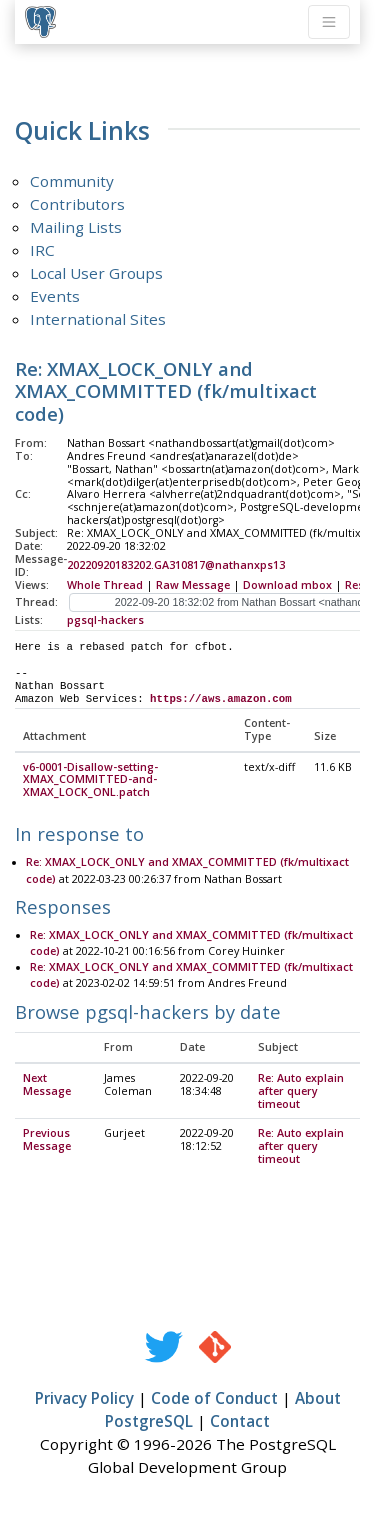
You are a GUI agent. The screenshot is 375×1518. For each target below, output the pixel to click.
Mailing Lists (76, 227)
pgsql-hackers (105, 620)
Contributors (77, 204)
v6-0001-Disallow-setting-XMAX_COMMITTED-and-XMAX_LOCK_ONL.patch (90, 781)
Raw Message (193, 585)
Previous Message (47, 1140)
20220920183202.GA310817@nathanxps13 (176, 565)
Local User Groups (96, 273)
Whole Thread (105, 585)
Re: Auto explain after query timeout (301, 1092)
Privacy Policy (84, 1399)
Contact (240, 1422)
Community (72, 181)
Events (55, 296)
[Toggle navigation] (329, 22)
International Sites (98, 319)
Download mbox (287, 585)
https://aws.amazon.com (221, 699)
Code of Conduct (214, 1399)
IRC (42, 250)
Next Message (47, 1085)
